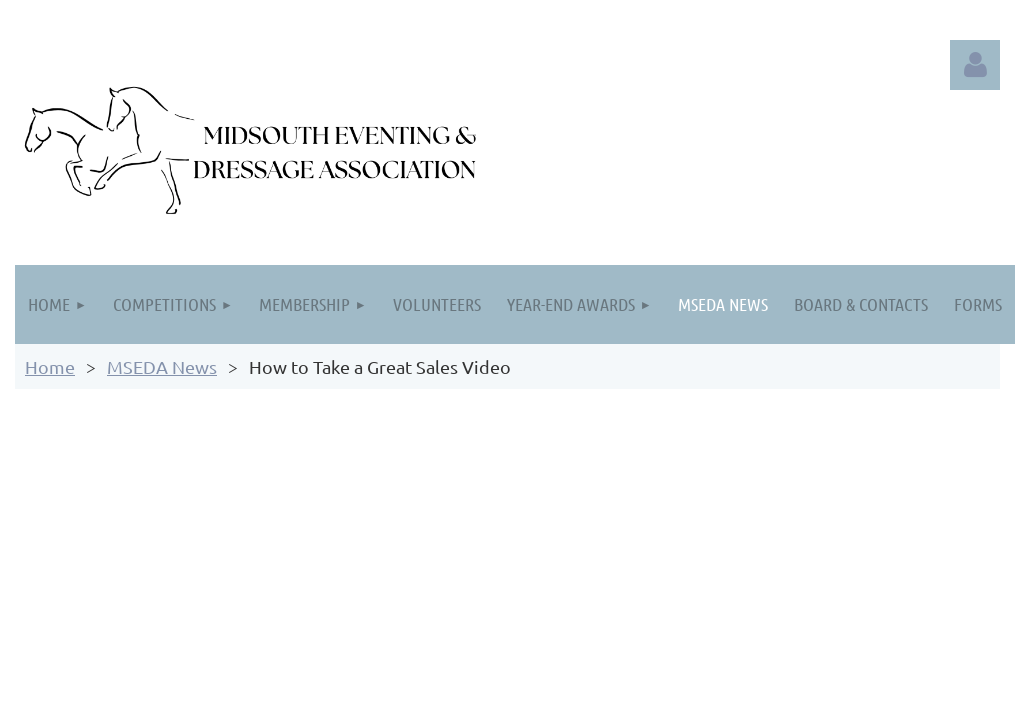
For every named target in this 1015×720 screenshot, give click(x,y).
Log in (975, 65)
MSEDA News (162, 366)
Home (50, 366)
